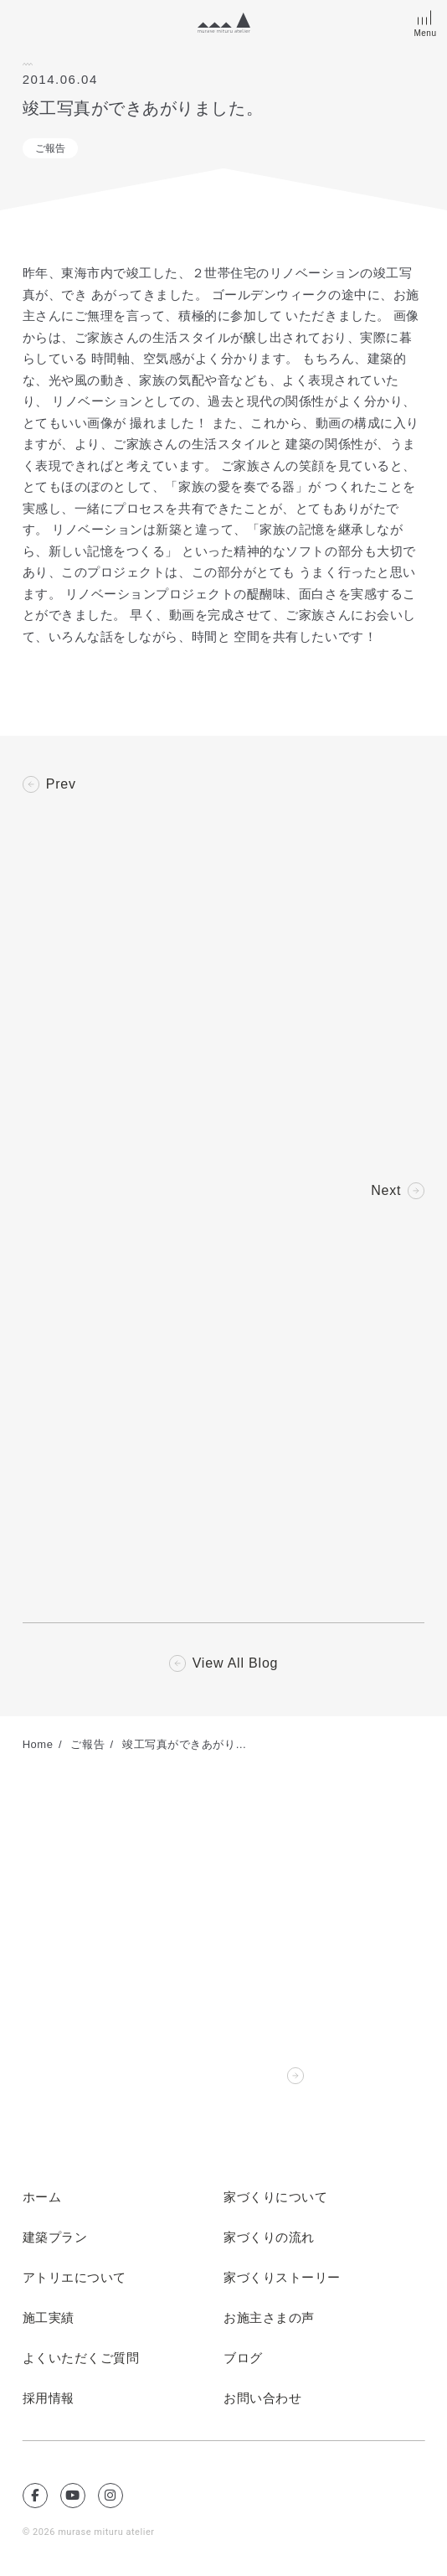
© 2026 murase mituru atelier (89, 2532)
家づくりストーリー (282, 2277)
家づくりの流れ (269, 2237)
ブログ (243, 2358)
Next (386, 1190)
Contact (254, 2075)
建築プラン (55, 2237)
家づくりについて (275, 2197)
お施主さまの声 (269, 2317)
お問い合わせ (262, 2398)
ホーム (42, 2197)
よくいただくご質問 (81, 2358)
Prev (61, 784)
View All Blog (236, 1663)
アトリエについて (74, 2277)
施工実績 (48, 2317)
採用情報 (48, 2398)
